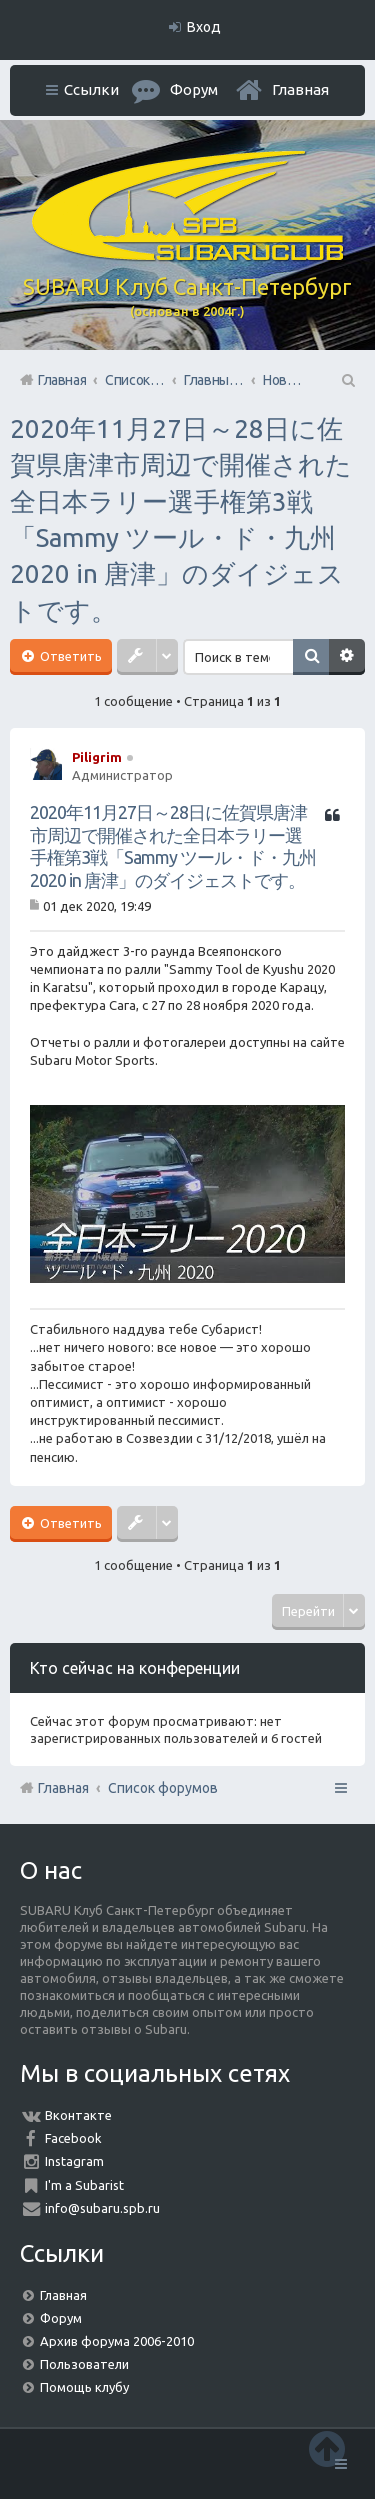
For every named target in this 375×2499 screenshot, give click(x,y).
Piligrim (97, 757)
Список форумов (163, 1788)
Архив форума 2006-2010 (117, 2341)
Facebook (73, 2138)
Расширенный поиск (347, 657)
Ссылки (91, 89)
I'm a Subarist (84, 2185)
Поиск (311, 657)
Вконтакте (78, 2115)
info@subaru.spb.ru (102, 2208)
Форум (61, 2318)
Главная (300, 89)
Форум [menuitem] (194, 89)
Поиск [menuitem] (347, 380)
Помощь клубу (84, 2387)
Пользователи (84, 2364)
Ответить (69, 656)
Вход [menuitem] (204, 27)
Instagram (74, 2161)
